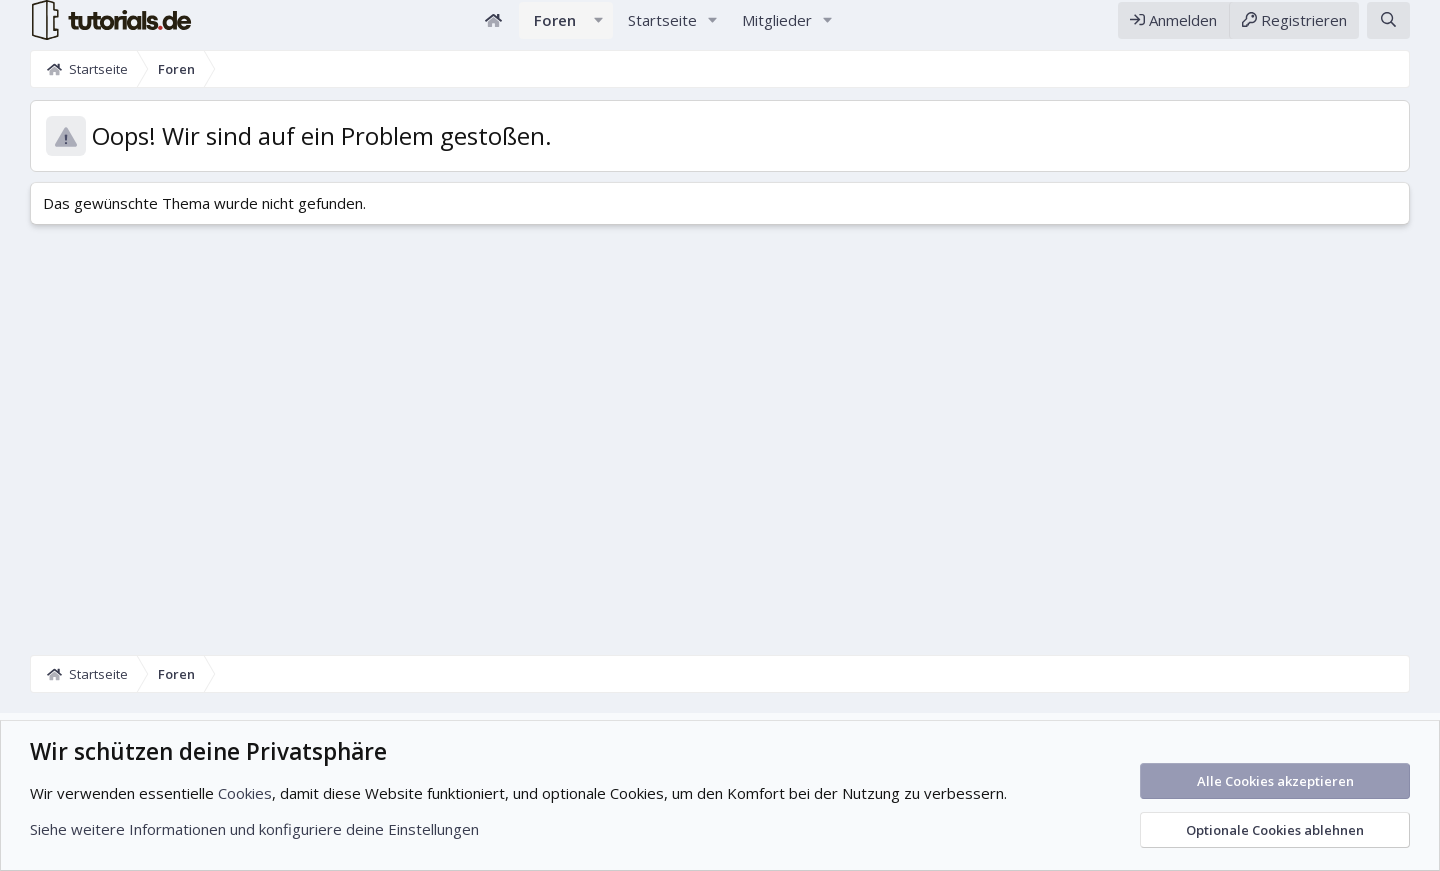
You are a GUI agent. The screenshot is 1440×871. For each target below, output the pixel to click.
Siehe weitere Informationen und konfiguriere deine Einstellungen (254, 829)
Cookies (245, 793)
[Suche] (1388, 28)
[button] (599, 28)
